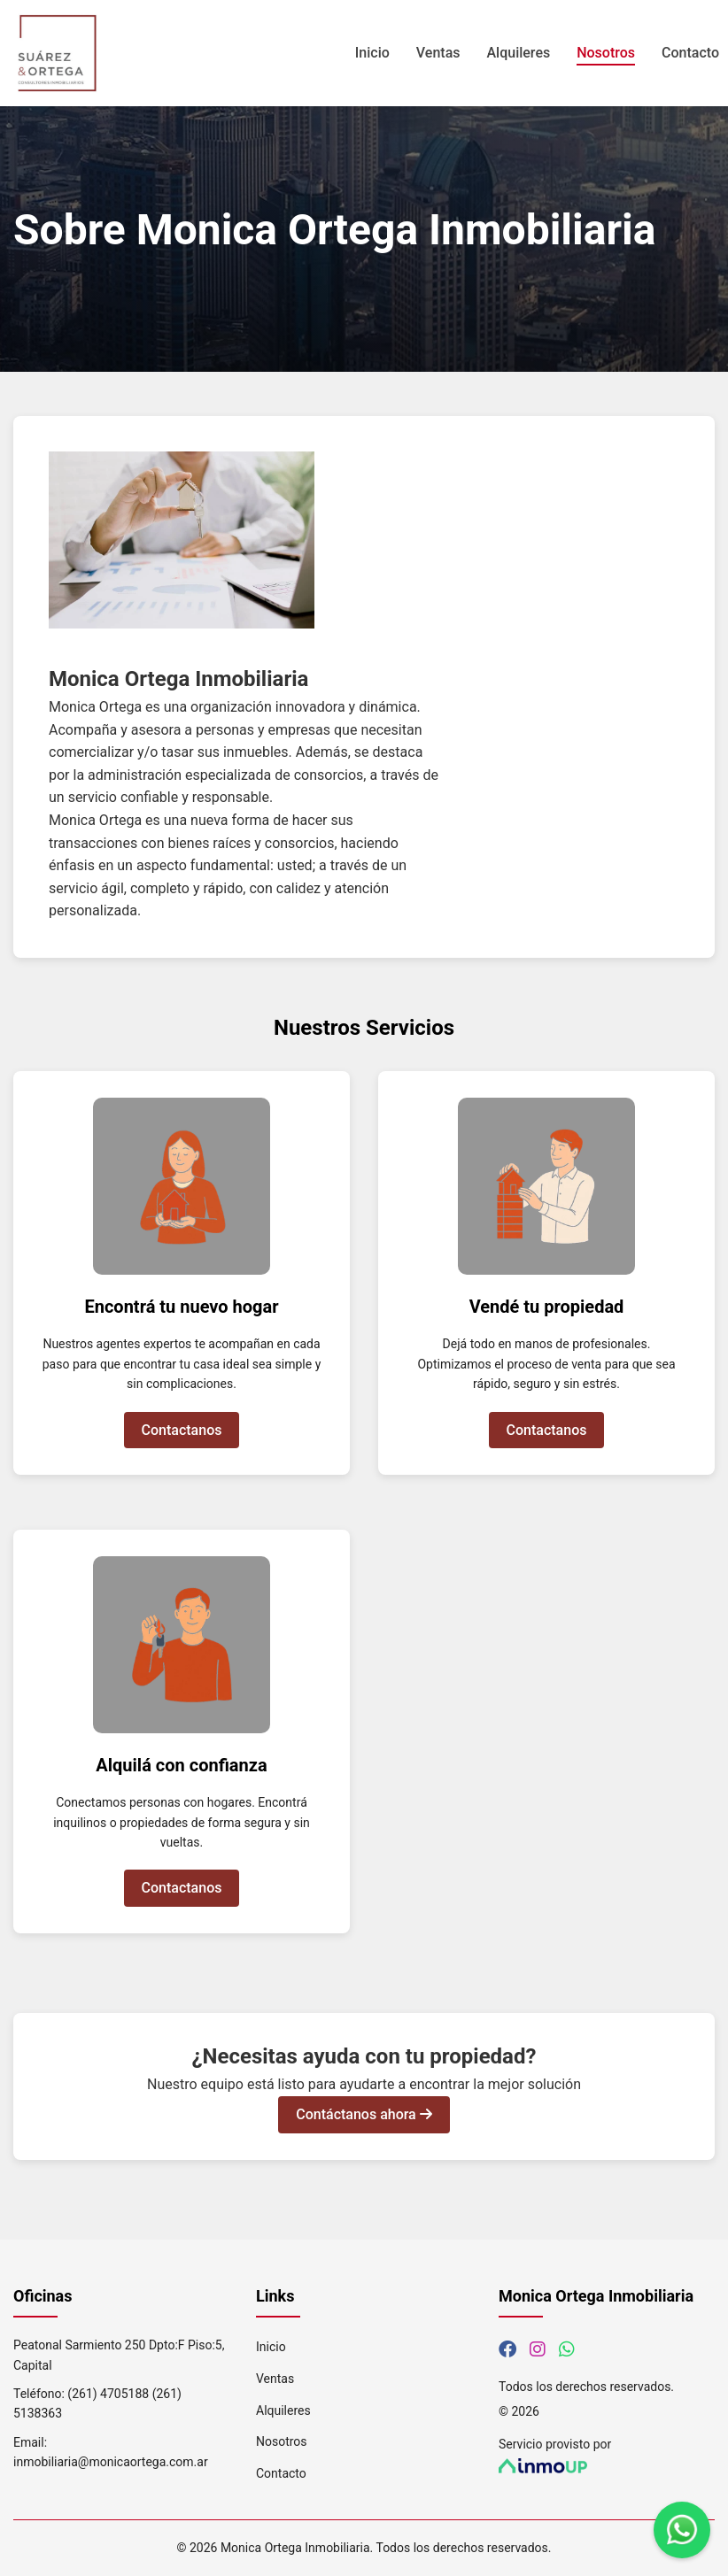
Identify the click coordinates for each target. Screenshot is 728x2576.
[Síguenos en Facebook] (507, 2349)
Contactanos (182, 1430)
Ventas (438, 52)
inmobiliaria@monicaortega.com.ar (110, 2462)
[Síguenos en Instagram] (538, 2349)
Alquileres (519, 52)
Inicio (372, 52)
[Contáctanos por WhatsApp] (567, 2349)
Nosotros (606, 52)
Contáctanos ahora (363, 2114)
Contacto (690, 52)
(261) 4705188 (108, 2394)
